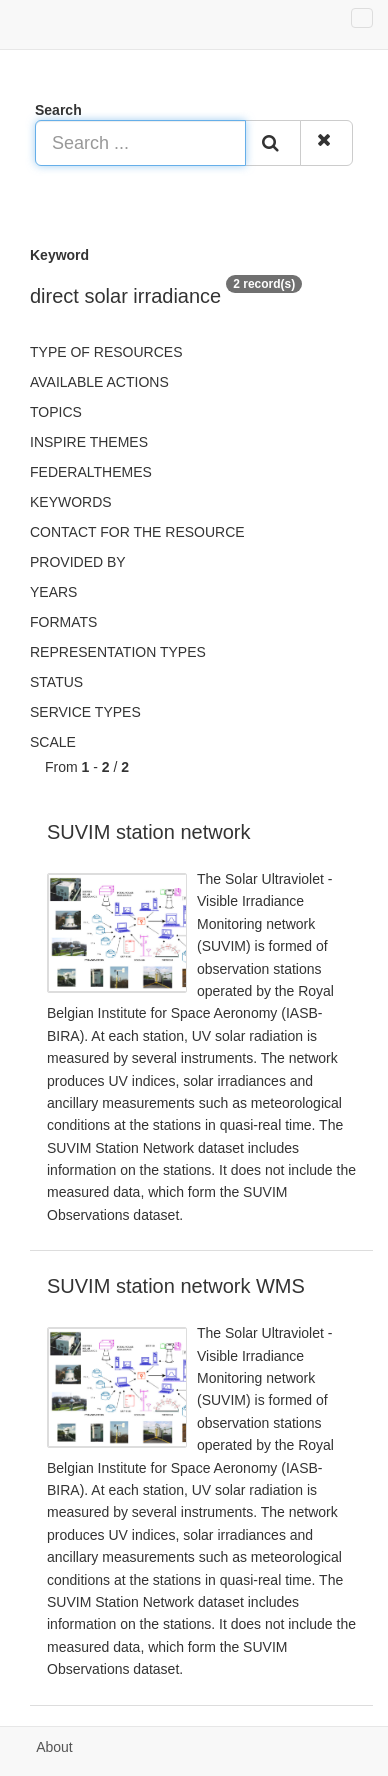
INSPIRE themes (89, 442)
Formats (63, 622)
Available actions (99, 382)
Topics (56, 412)
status (56, 682)
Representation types (118, 652)
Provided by (78, 562)
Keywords (71, 502)
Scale (53, 742)
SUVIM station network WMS (176, 1286)
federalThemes (91, 472)
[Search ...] (140, 143)
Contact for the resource (137, 532)
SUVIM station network (148, 832)
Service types (85, 712)
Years (53, 592)
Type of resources (106, 352)
